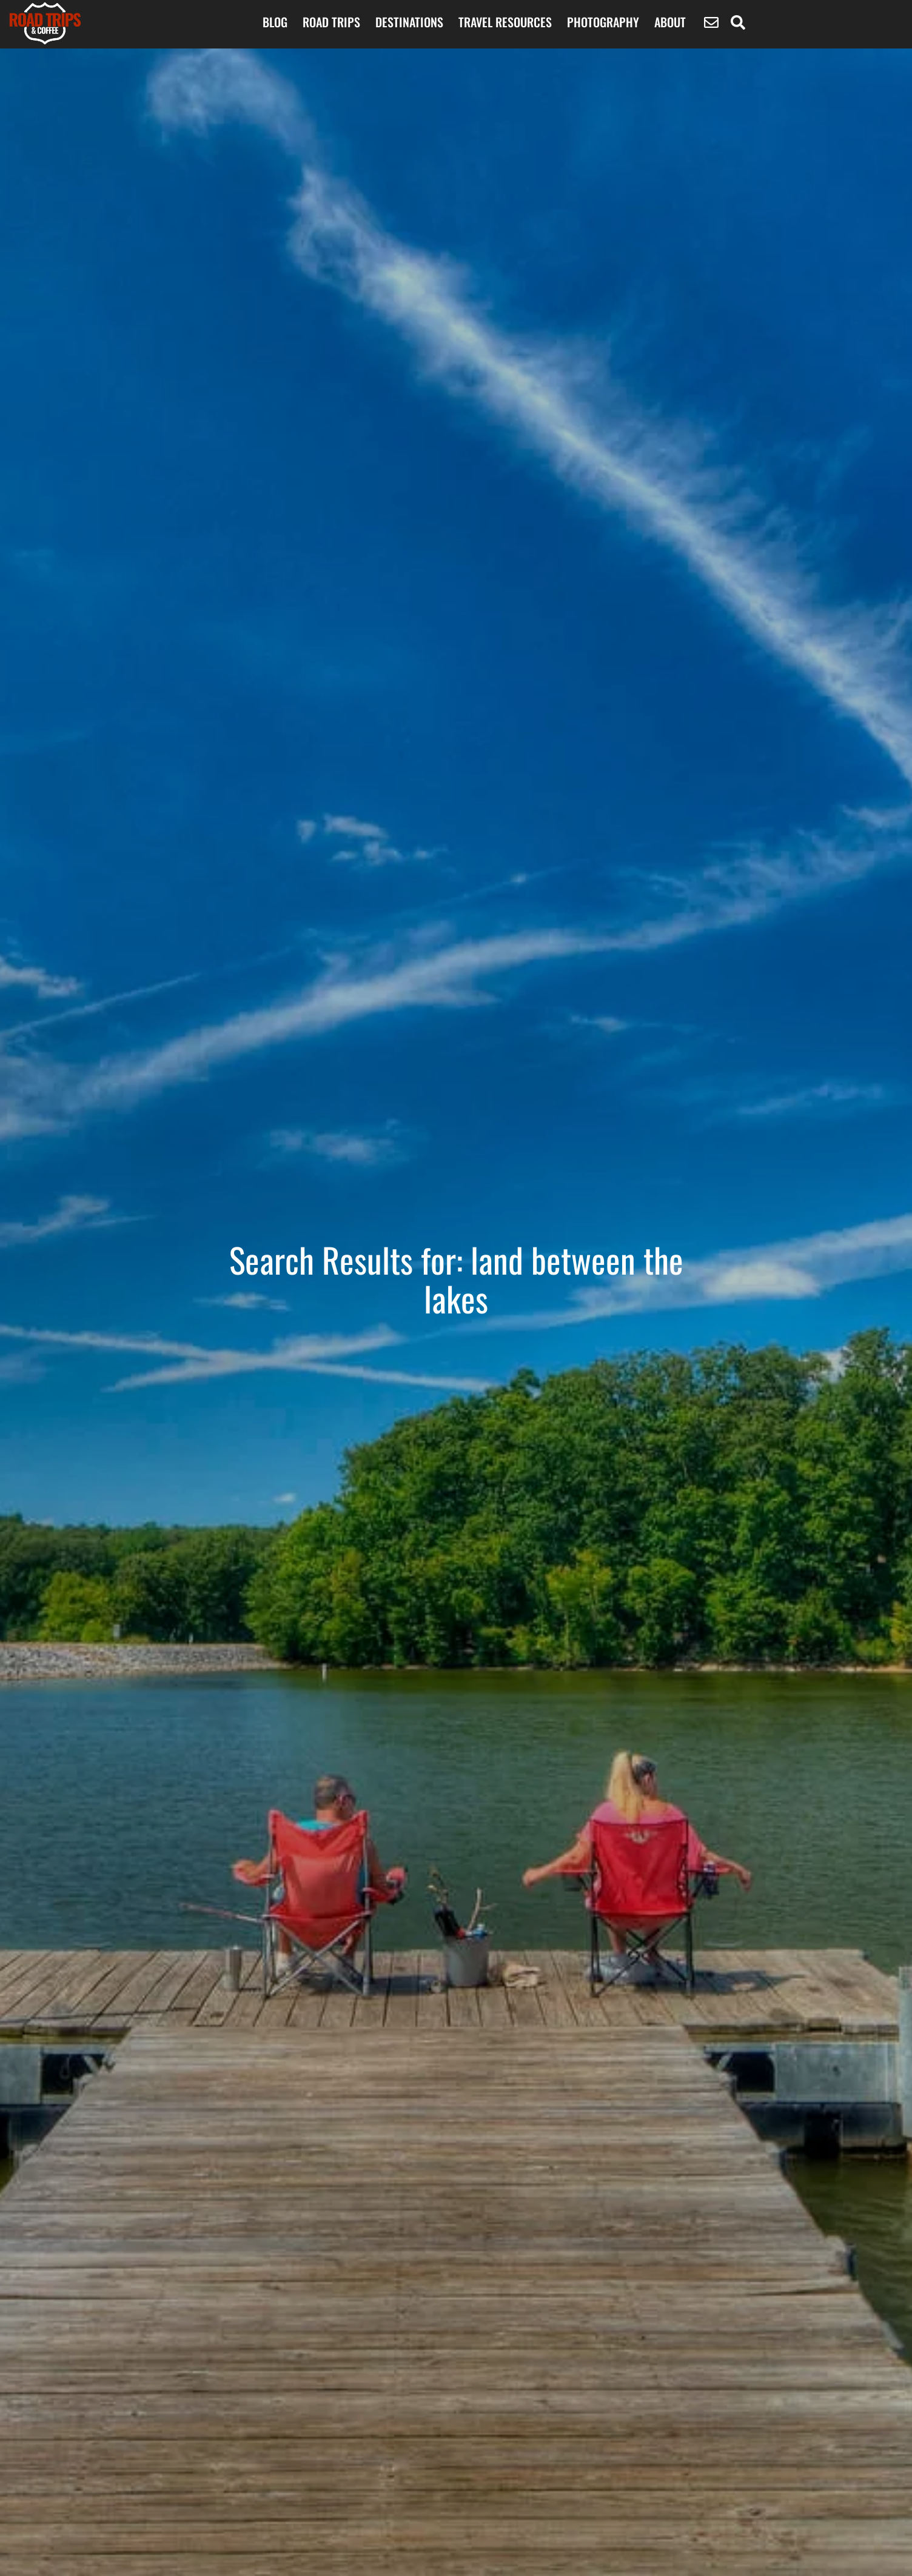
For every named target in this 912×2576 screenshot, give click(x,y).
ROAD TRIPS (331, 22)
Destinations (409, 22)
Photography (603, 22)
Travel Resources (505, 22)
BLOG (275, 22)
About (670, 22)
